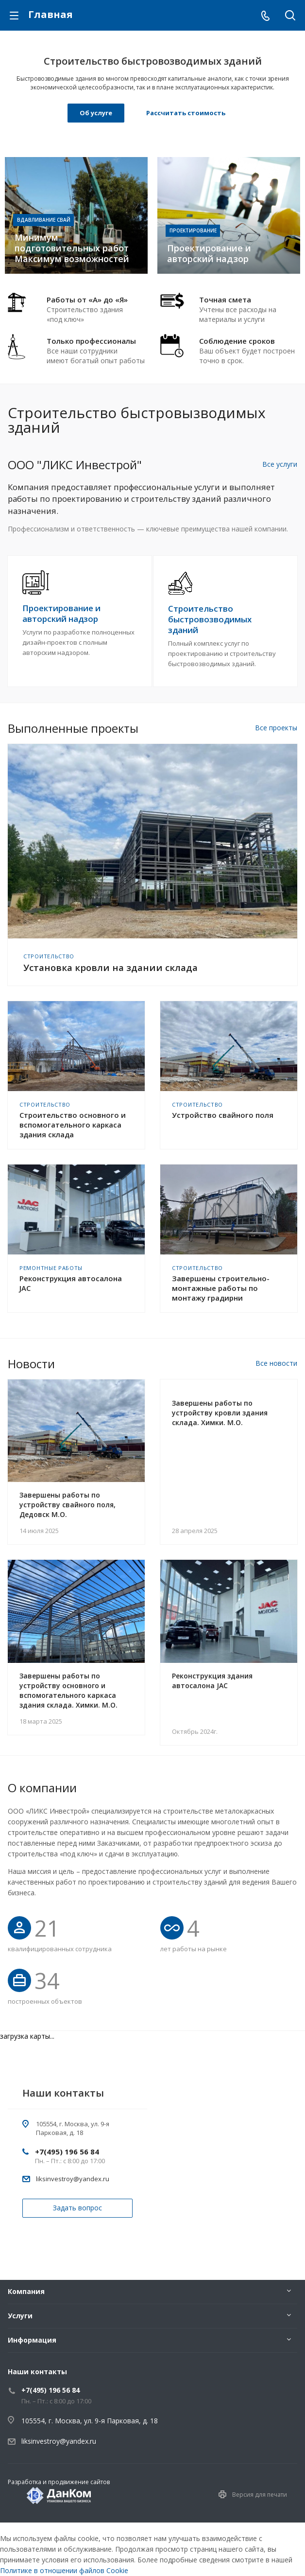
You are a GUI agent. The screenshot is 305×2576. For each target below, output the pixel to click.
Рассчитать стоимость (185, 112)
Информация (32, 2340)
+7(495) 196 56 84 (67, 2151)
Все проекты (276, 727)
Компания (26, 2291)
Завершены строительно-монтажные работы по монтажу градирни (221, 1288)
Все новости (276, 1363)
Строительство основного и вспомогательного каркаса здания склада (72, 1124)
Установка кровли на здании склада (110, 967)
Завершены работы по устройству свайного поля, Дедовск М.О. (67, 1504)
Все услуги (279, 464)
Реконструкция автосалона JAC (70, 1283)
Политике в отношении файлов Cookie (64, 2570)
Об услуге (96, 112)
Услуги (20, 2315)
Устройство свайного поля (222, 1115)
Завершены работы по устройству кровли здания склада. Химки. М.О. (220, 1412)
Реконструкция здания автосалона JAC (212, 1680)
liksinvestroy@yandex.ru (72, 2178)
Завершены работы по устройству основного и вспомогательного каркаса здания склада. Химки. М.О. (68, 1690)
